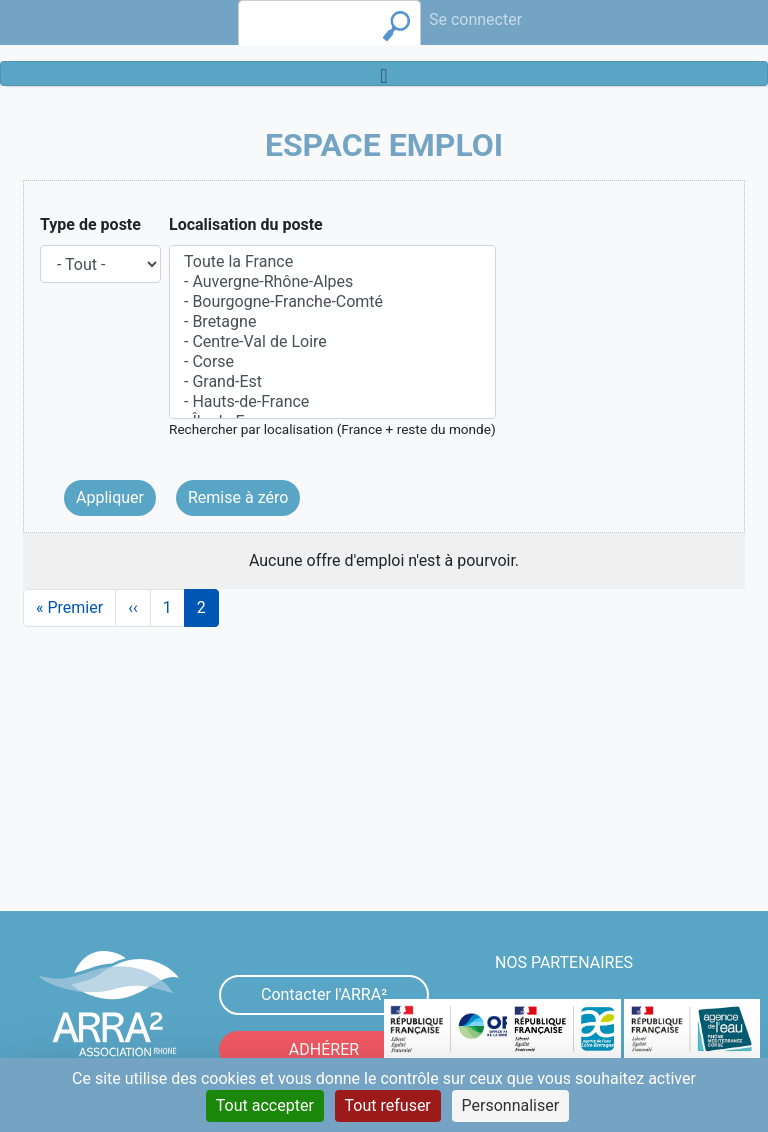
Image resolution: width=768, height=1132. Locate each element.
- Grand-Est (332, 382)
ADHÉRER (324, 1049)
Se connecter (475, 19)
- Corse (332, 362)
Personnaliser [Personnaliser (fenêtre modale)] (511, 1105)
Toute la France (332, 262)
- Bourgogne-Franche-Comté (332, 302)
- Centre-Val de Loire (332, 342)
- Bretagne (332, 322)
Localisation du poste (246, 224)
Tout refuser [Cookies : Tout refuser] (388, 1105)
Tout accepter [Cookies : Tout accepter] (265, 1105)
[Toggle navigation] (384, 73)
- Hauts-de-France (332, 402)
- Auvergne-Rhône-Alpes (332, 282)
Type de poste (90, 224)
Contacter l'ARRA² (324, 994)
